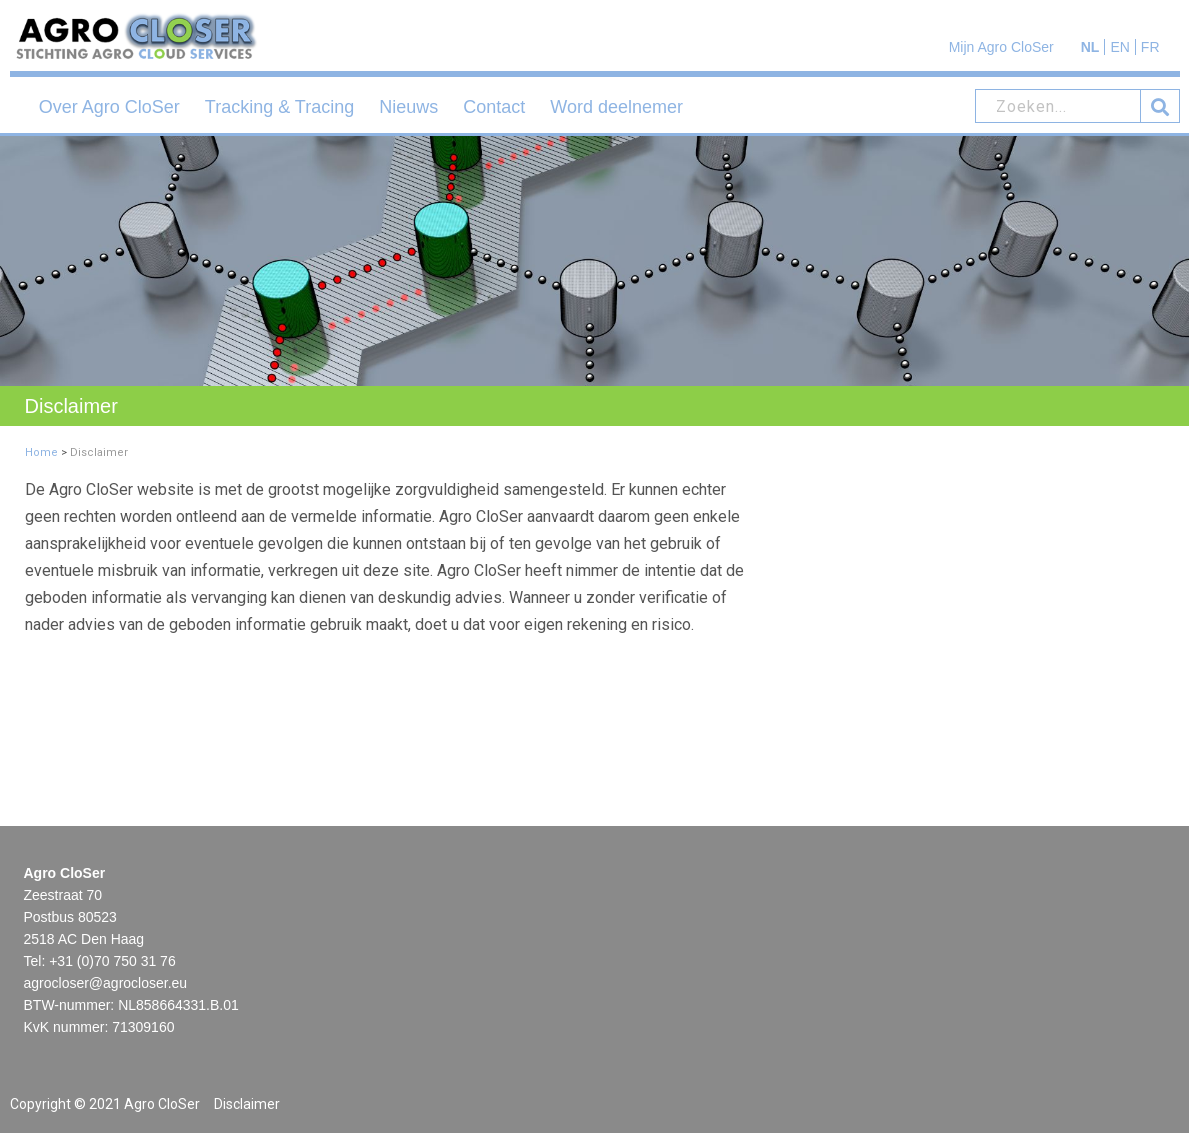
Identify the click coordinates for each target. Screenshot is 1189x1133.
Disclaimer (247, 1104)
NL (1090, 47)
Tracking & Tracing (279, 107)
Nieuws (408, 107)
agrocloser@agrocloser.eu (106, 983)
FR (1150, 47)
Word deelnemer (616, 107)
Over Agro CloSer (109, 107)
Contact (494, 107)
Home (41, 452)
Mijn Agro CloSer (1001, 47)
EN (1119, 47)
